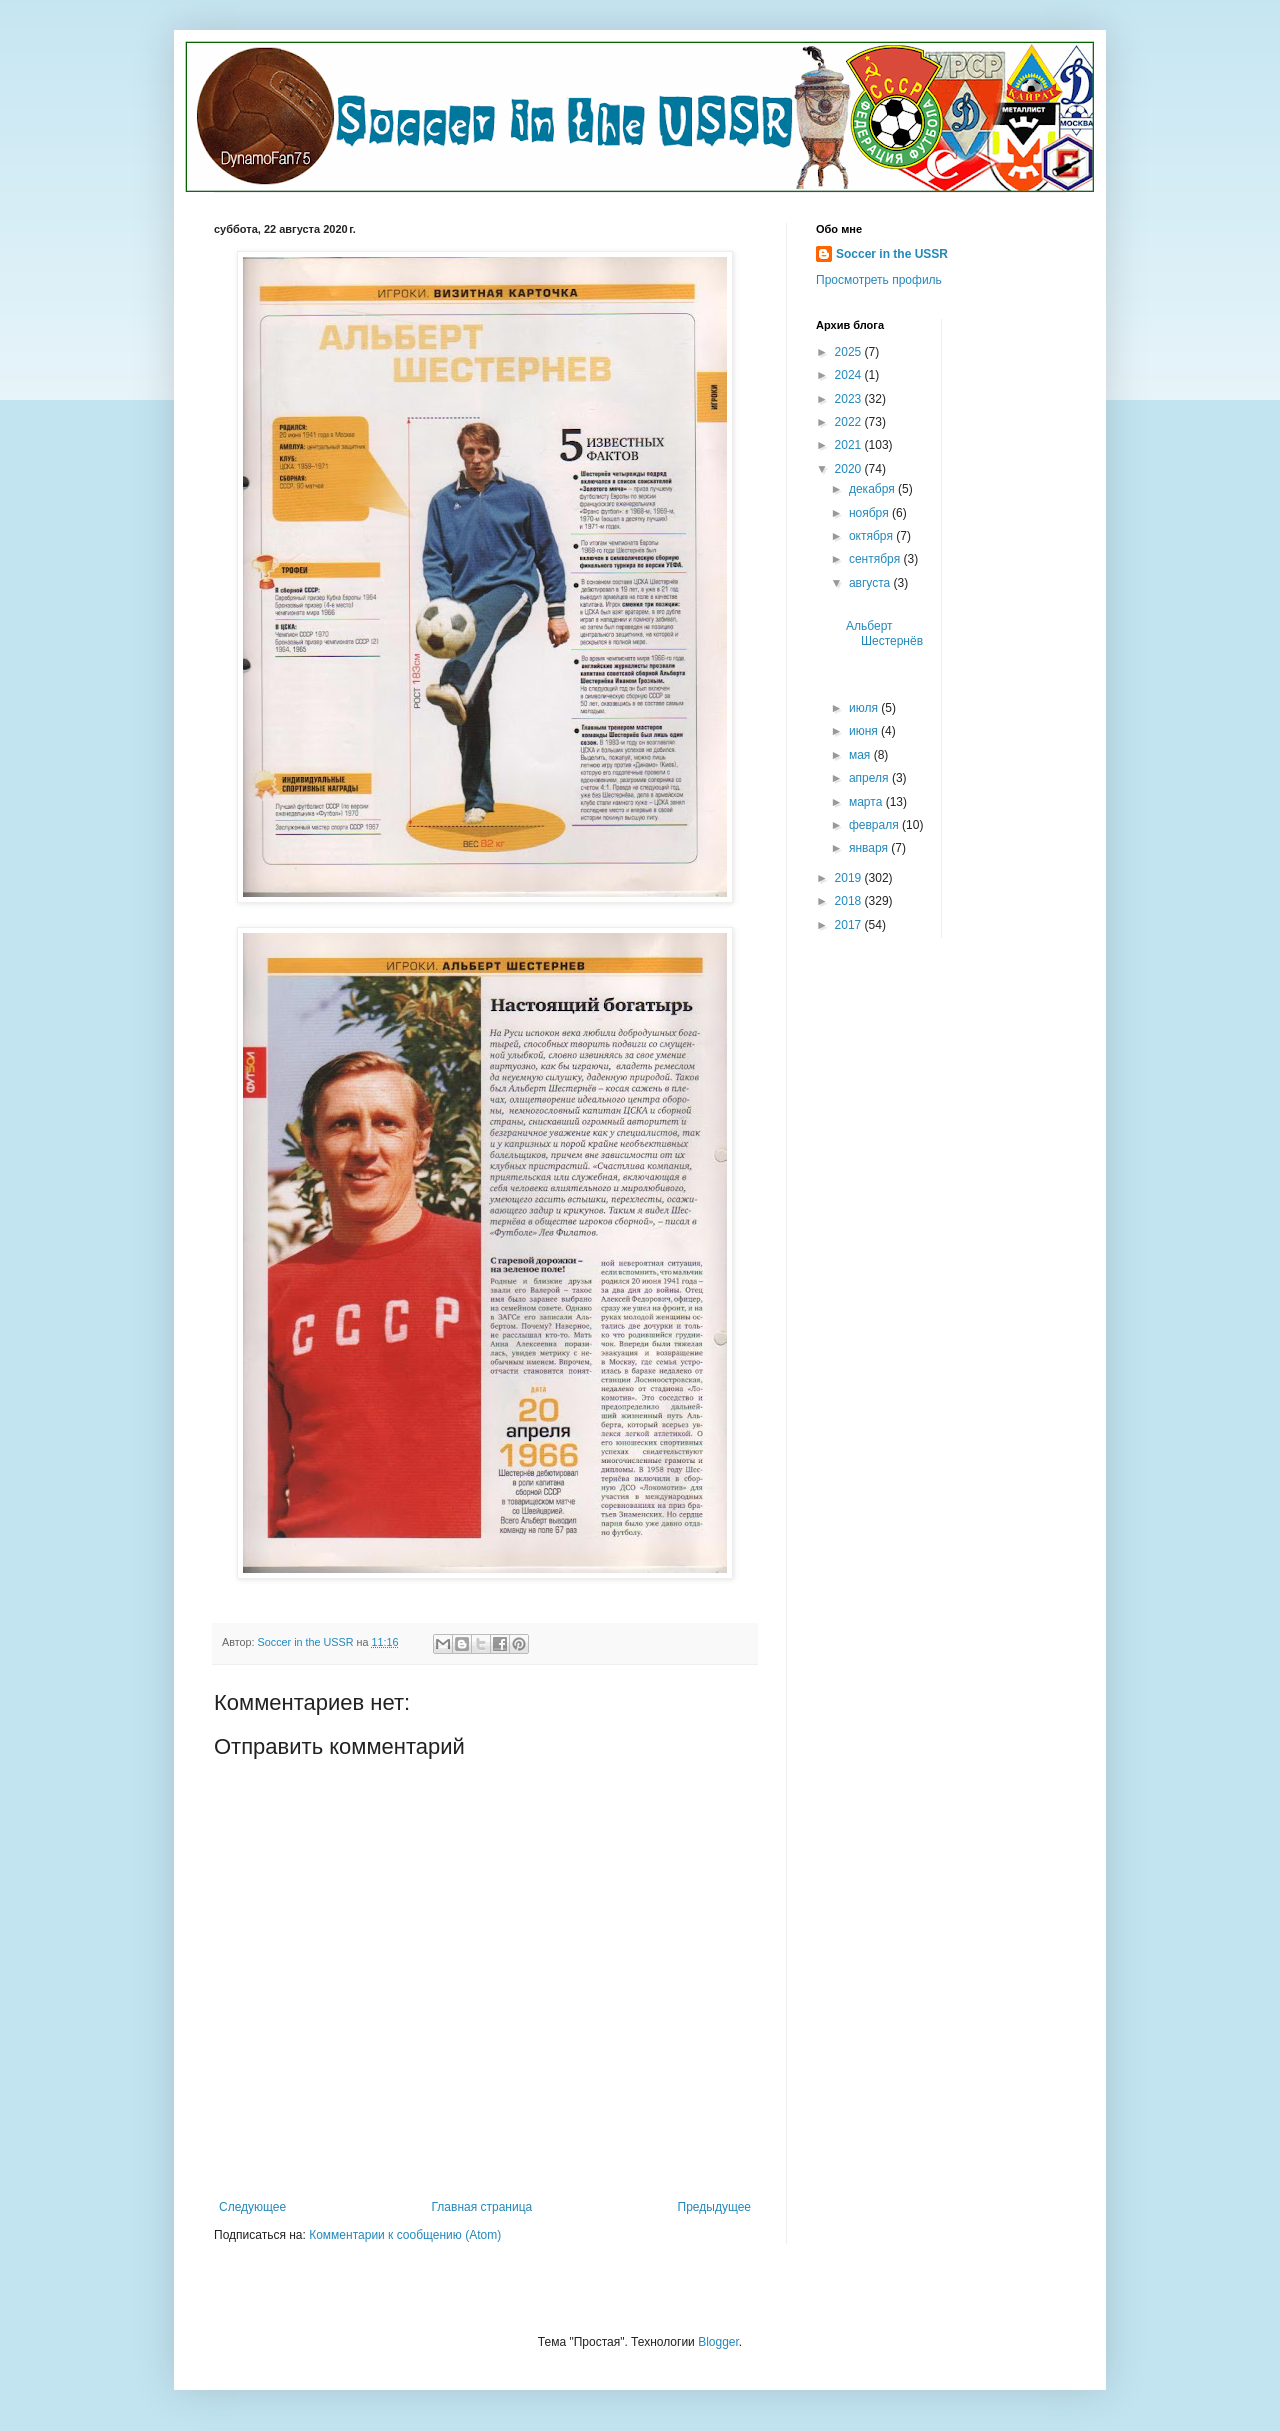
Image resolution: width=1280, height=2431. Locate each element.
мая (861, 755)
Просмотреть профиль (879, 280)
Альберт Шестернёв (884, 640)
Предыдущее (714, 2207)
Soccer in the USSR (892, 254)
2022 (850, 422)
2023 (850, 399)
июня (865, 731)
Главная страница (482, 2207)
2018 (850, 901)
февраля (875, 825)
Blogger (718, 2342)
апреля (870, 778)
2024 (850, 375)
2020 (850, 469)
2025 (850, 352)
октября (872, 536)
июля (865, 708)
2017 (850, 925)
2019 (850, 878)
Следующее (252, 2207)
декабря (873, 489)
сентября (876, 559)
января (870, 848)
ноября (870, 513)
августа (871, 583)
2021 (850, 445)
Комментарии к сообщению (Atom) (405, 2235)
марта (867, 802)
